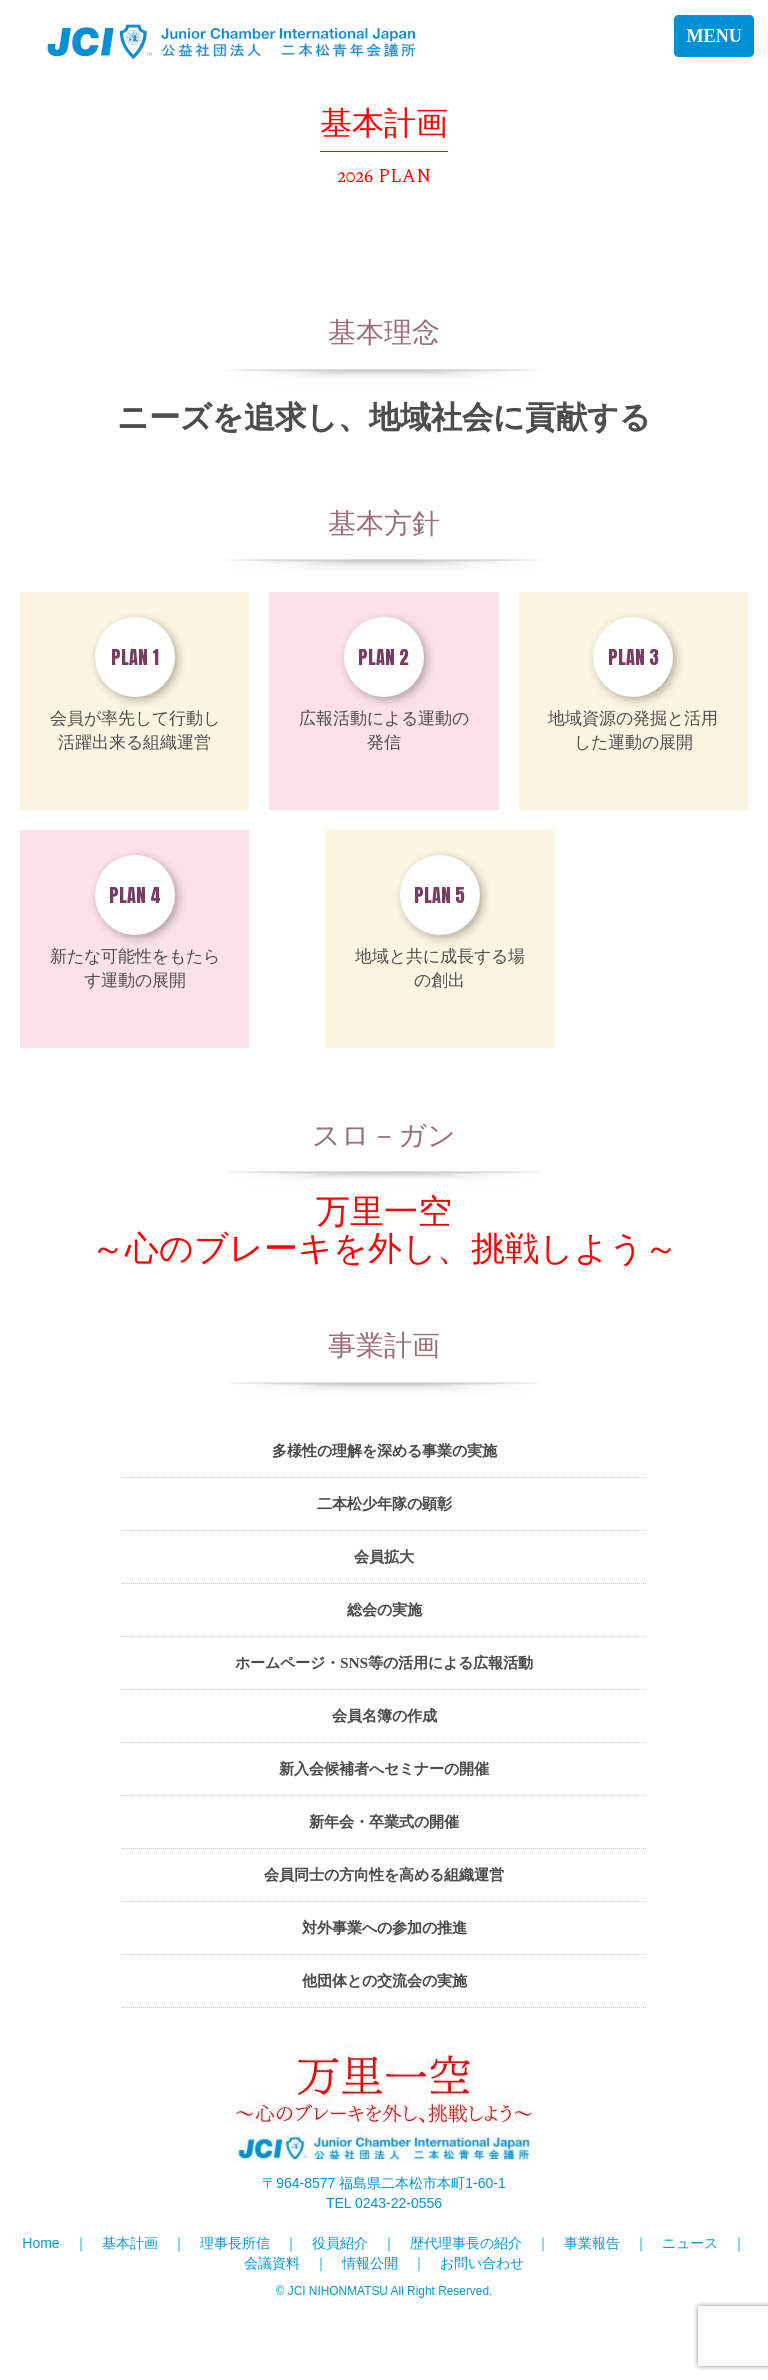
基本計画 (130, 2243)
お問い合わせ (482, 2263)
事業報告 (592, 2243)
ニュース (690, 2243)
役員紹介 (340, 2243)
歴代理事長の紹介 (466, 2243)
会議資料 (272, 2263)
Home (40, 2243)
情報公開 (370, 2263)
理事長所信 (235, 2243)
